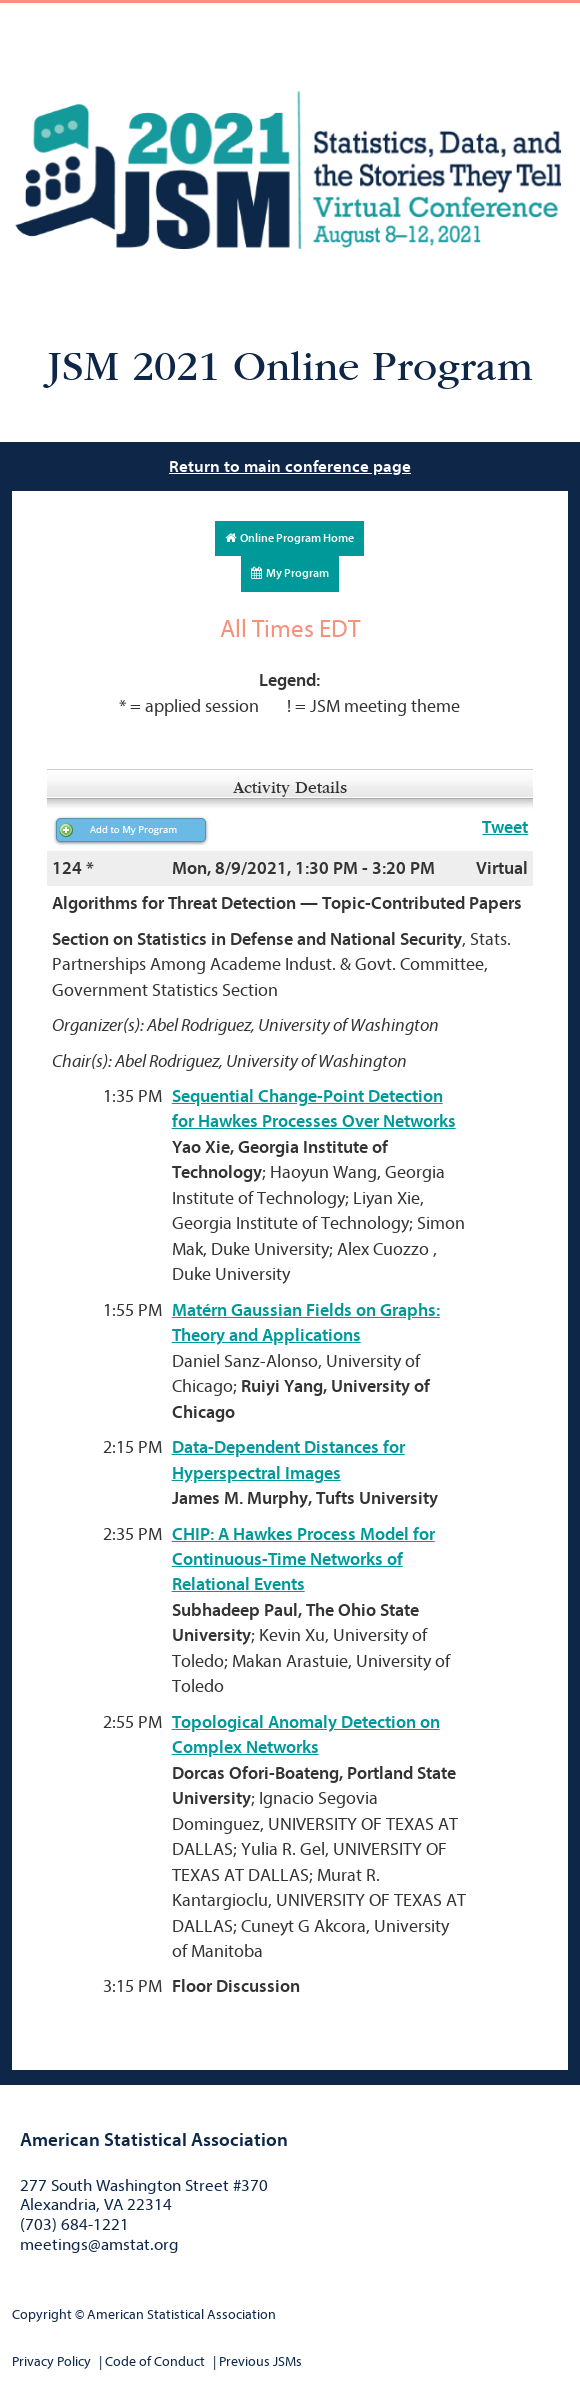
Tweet (505, 827)
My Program (290, 573)
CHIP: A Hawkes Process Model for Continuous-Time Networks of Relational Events (303, 1560)
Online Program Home (289, 538)
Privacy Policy (51, 2361)
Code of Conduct (155, 2361)
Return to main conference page (290, 466)
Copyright (42, 2314)
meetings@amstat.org (99, 2244)
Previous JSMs (260, 2361)
